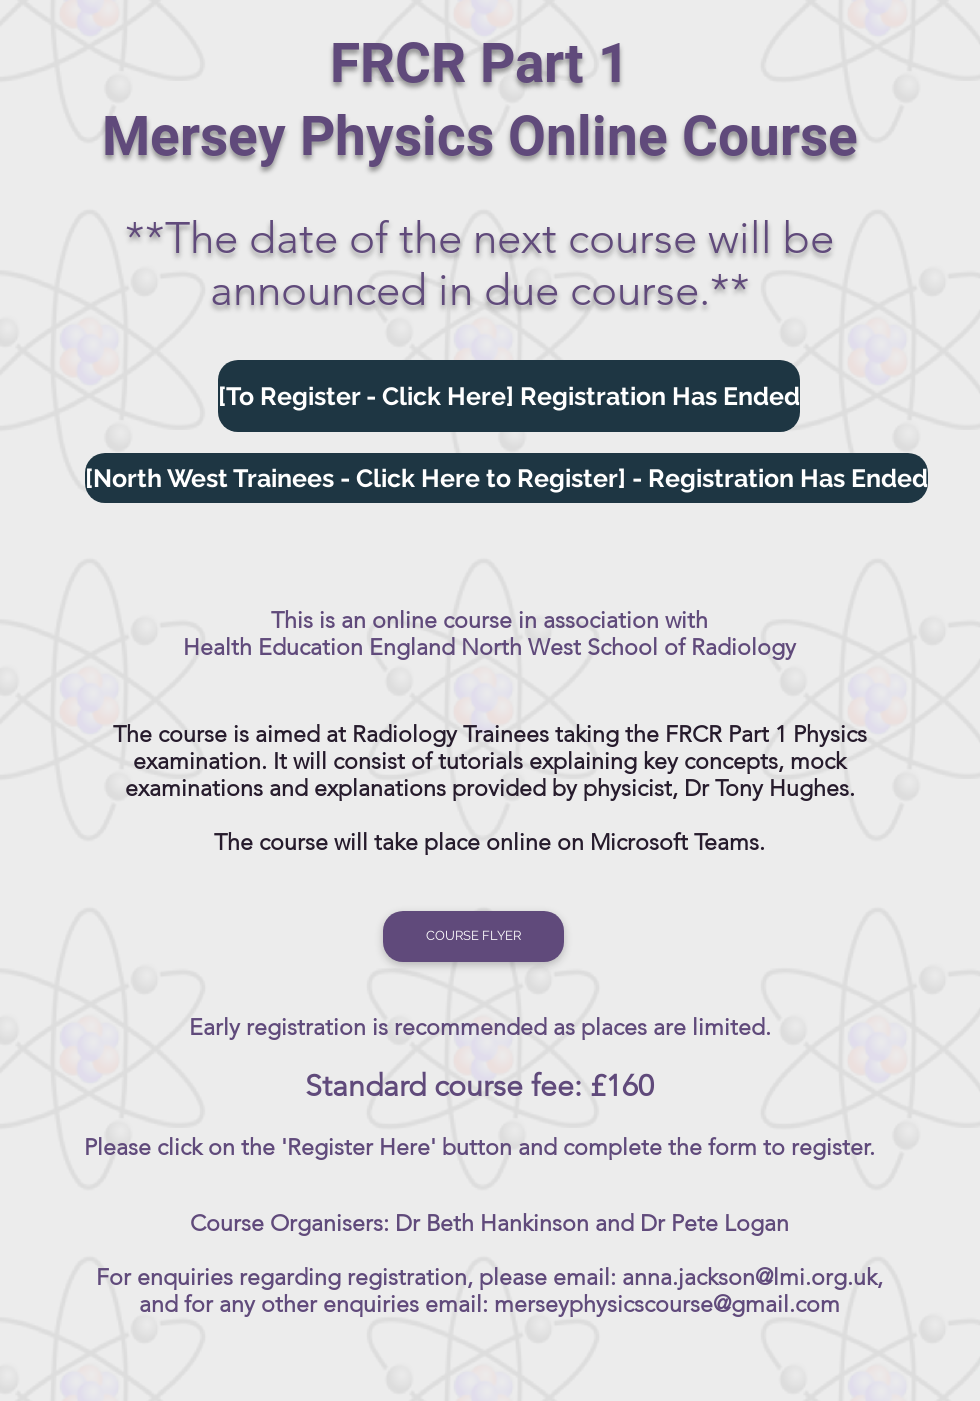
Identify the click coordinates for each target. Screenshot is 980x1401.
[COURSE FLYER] (473, 936)
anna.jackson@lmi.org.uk (749, 1277)
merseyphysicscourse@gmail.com (667, 1304)
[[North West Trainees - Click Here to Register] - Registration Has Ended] (506, 478)
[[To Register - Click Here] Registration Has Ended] (509, 396)
